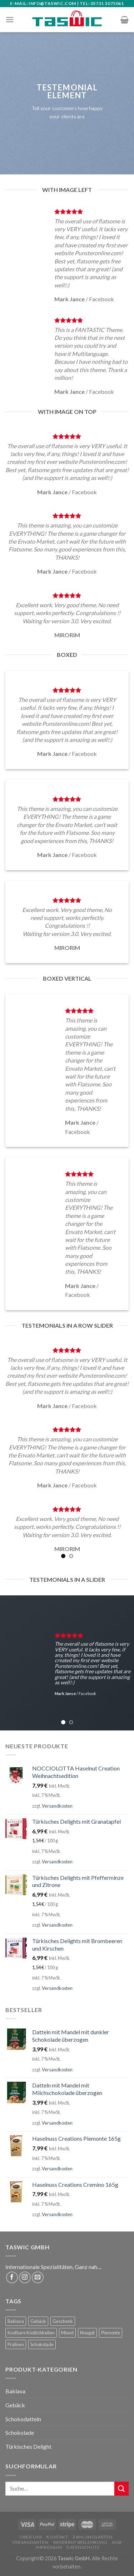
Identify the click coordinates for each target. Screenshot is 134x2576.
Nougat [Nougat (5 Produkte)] (87, 2332)
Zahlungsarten (93, 2537)
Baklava (15, 2391)
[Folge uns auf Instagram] (25, 2277)
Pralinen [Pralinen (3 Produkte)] (16, 2344)
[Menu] (9, 19)
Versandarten (30, 2542)
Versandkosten (57, 1806)
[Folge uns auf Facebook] (12, 2277)
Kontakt (57, 2537)
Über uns (31, 2537)
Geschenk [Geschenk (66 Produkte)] (63, 2321)
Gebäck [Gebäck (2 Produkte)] (38, 2321)
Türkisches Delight (28, 2446)
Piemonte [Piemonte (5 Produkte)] (110, 2332)
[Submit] (121, 2489)
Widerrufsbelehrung (80, 2542)
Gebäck (15, 2405)
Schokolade (19, 2432)
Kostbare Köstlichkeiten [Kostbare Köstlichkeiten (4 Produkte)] (31, 2332)
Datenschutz (83, 2547)
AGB (117, 2542)
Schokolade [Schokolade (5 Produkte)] (42, 2344)
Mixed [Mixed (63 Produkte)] (67, 2332)
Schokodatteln (23, 2419)
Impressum (49, 2547)
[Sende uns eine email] (38, 2277)
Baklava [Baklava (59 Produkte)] (16, 2321)
